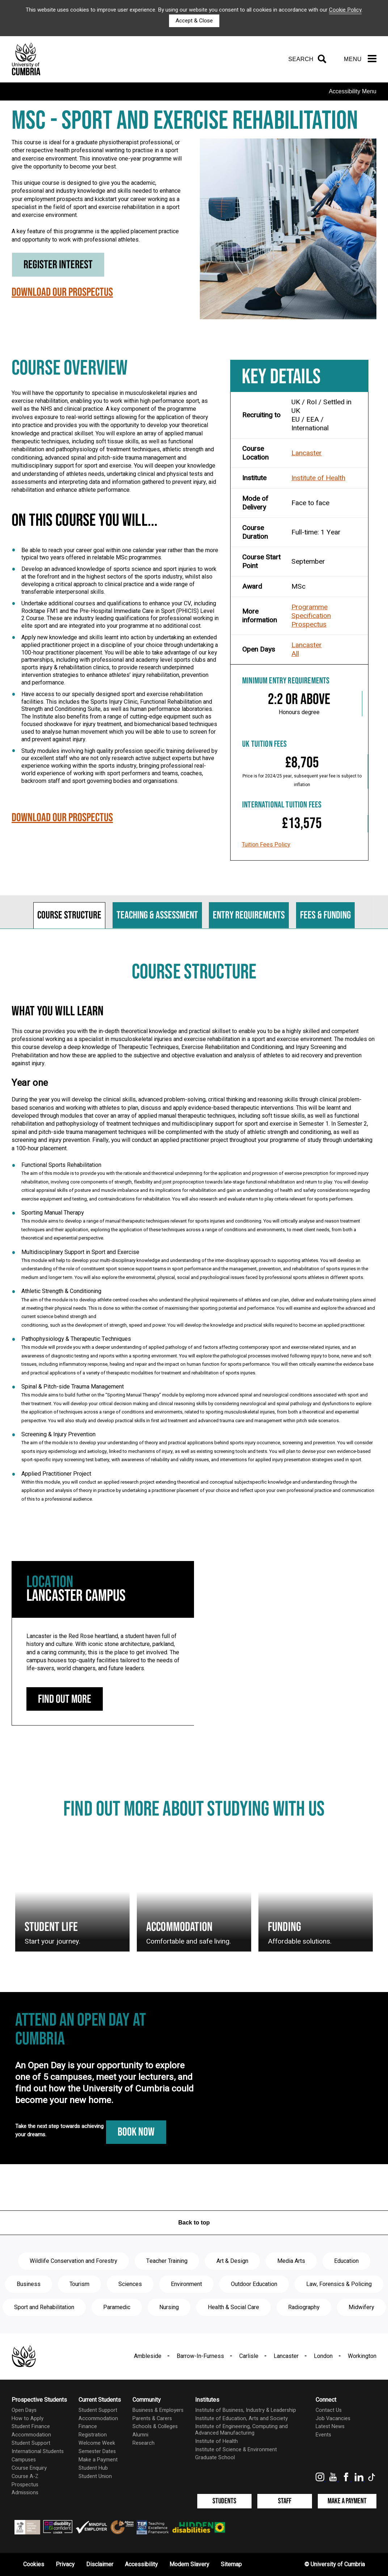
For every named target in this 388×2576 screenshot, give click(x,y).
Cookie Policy (345, 10)
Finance (88, 2426)
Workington (362, 2356)
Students (224, 2500)
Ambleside (147, 2356)
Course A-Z (25, 2476)
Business (29, 2284)
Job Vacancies (333, 2418)
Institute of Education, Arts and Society (241, 2418)
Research (143, 2443)
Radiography (304, 2307)
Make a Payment (98, 2460)
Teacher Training (166, 2261)
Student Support (31, 2443)
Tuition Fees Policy (266, 844)
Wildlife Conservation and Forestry (73, 2261)
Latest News (330, 2426)
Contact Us (329, 2410)
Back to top (194, 2222)
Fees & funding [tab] (325, 915)
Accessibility (141, 2564)
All (295, 654)
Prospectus (308, 624)
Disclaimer (99, 2564)
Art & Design (232, 2261)
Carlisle (248, 2356)
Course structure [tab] (69, 915)
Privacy (65, 2564)
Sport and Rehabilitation (44, 2307)
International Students (38, 2451)
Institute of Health (318, 478)
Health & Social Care (233, 2307)
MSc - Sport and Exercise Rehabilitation (185, 121)
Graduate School (215, 2457)
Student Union (95, 2476)
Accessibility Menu (352, 91)
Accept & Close (194, 21)
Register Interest (58, 265)
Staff (284, 2500)
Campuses (24, 2460)
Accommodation (31, 2435)
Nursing (169, 2307)
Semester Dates (97, 2451)
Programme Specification (311, 611)
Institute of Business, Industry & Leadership (245, 2410)
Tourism (79, 2284)
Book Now (136, 2132)
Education (346, 2261)
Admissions (25, 2492)
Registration (93, 2435)
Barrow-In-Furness (200, 2356)
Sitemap (231, 2564)
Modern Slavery (189, 2564)
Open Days (24, 2410)
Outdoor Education (254, 2284)
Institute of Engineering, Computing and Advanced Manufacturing (241, 2429)
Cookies (33, 2564)
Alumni (140, 2435)
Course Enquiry (29, 2468)
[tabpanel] (194, 1239)
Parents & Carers (152, 2418)
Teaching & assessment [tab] (157, 915)
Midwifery (361, 2307)
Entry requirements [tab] (249, 915)
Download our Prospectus (62, 294)
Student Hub (93, 2468)
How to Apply (27, 2418)
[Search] (305, 59)
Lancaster (306, 453)
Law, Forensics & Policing (339, 2284)
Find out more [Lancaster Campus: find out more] (64, 1699)
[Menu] (360, 59)
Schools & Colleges (155, 2426)
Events (323, 2435)
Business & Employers (158, 2410)
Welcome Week (97, 2443)
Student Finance (31, 2426)
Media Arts (291, 2261)
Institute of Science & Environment (236, 2449)
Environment (186, 2284)
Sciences (130, 2284)
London (323, 2356)
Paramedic (116, 2307)
